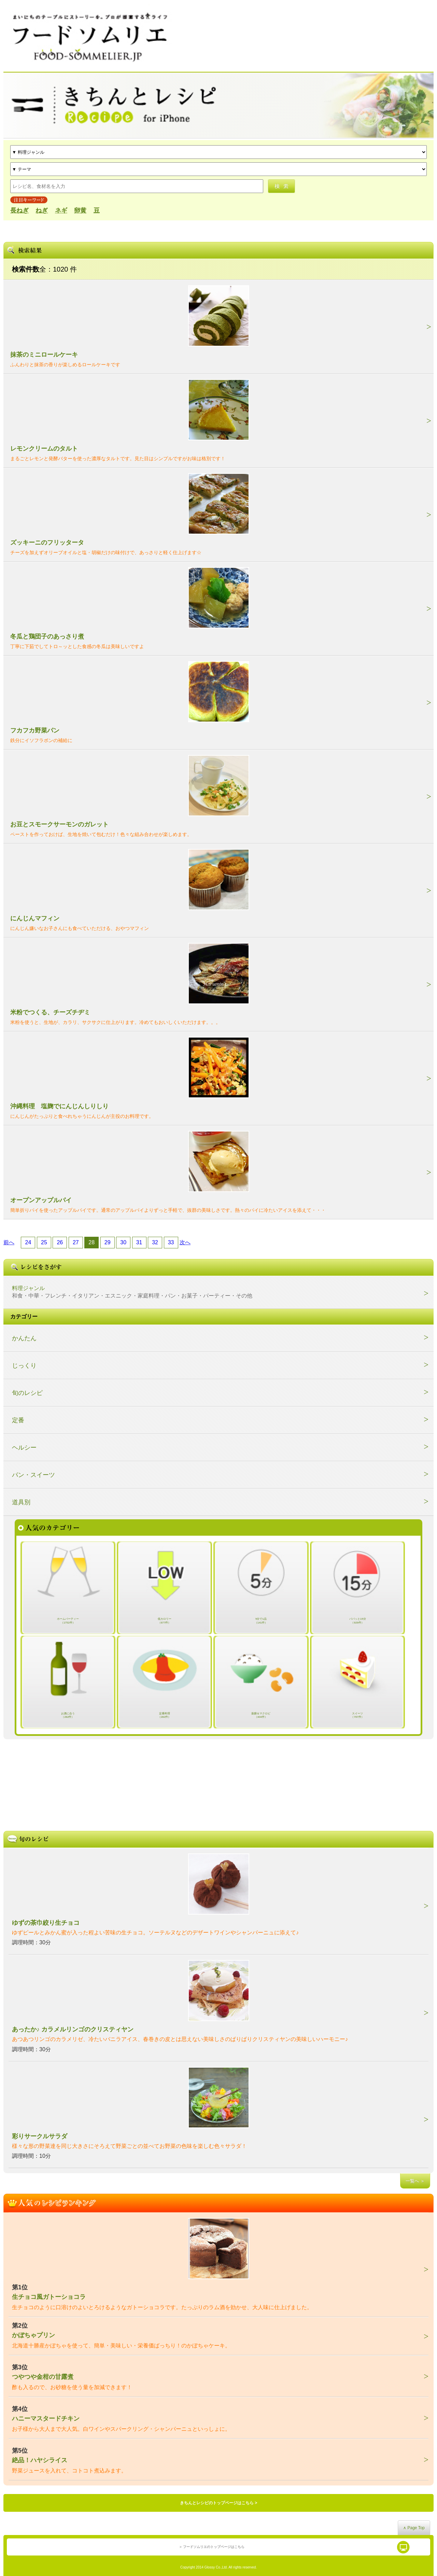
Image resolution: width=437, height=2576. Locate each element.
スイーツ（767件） (357, 1715)
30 (123, 1242)
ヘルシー (24, 1447)
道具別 (21, 1502)
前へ (8, 1242)
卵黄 (80, 210)
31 (139, 1242)
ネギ (61, 210)
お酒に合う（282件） (68, 1715)
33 (171, 1242)
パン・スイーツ (33, 1474)
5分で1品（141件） (261, 1620)
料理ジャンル (132, 1292)
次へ (185, 1242)
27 (76, 1242)
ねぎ (42, 210)
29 (107, 1242)
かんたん (24, 1338)
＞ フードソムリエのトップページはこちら (212, 2547)
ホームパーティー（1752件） (68, 1620)
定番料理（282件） (164, 1715)
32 (155, 1242)
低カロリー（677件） (164, 1620)
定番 (18, 1420)
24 (28, 1242)
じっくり (24, 1365)
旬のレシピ (27, 1392)
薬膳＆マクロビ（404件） (260, 1715)
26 (60, 1242)
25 (44, 1242)
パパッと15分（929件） (357, 1620)
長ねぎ (19, 210)
